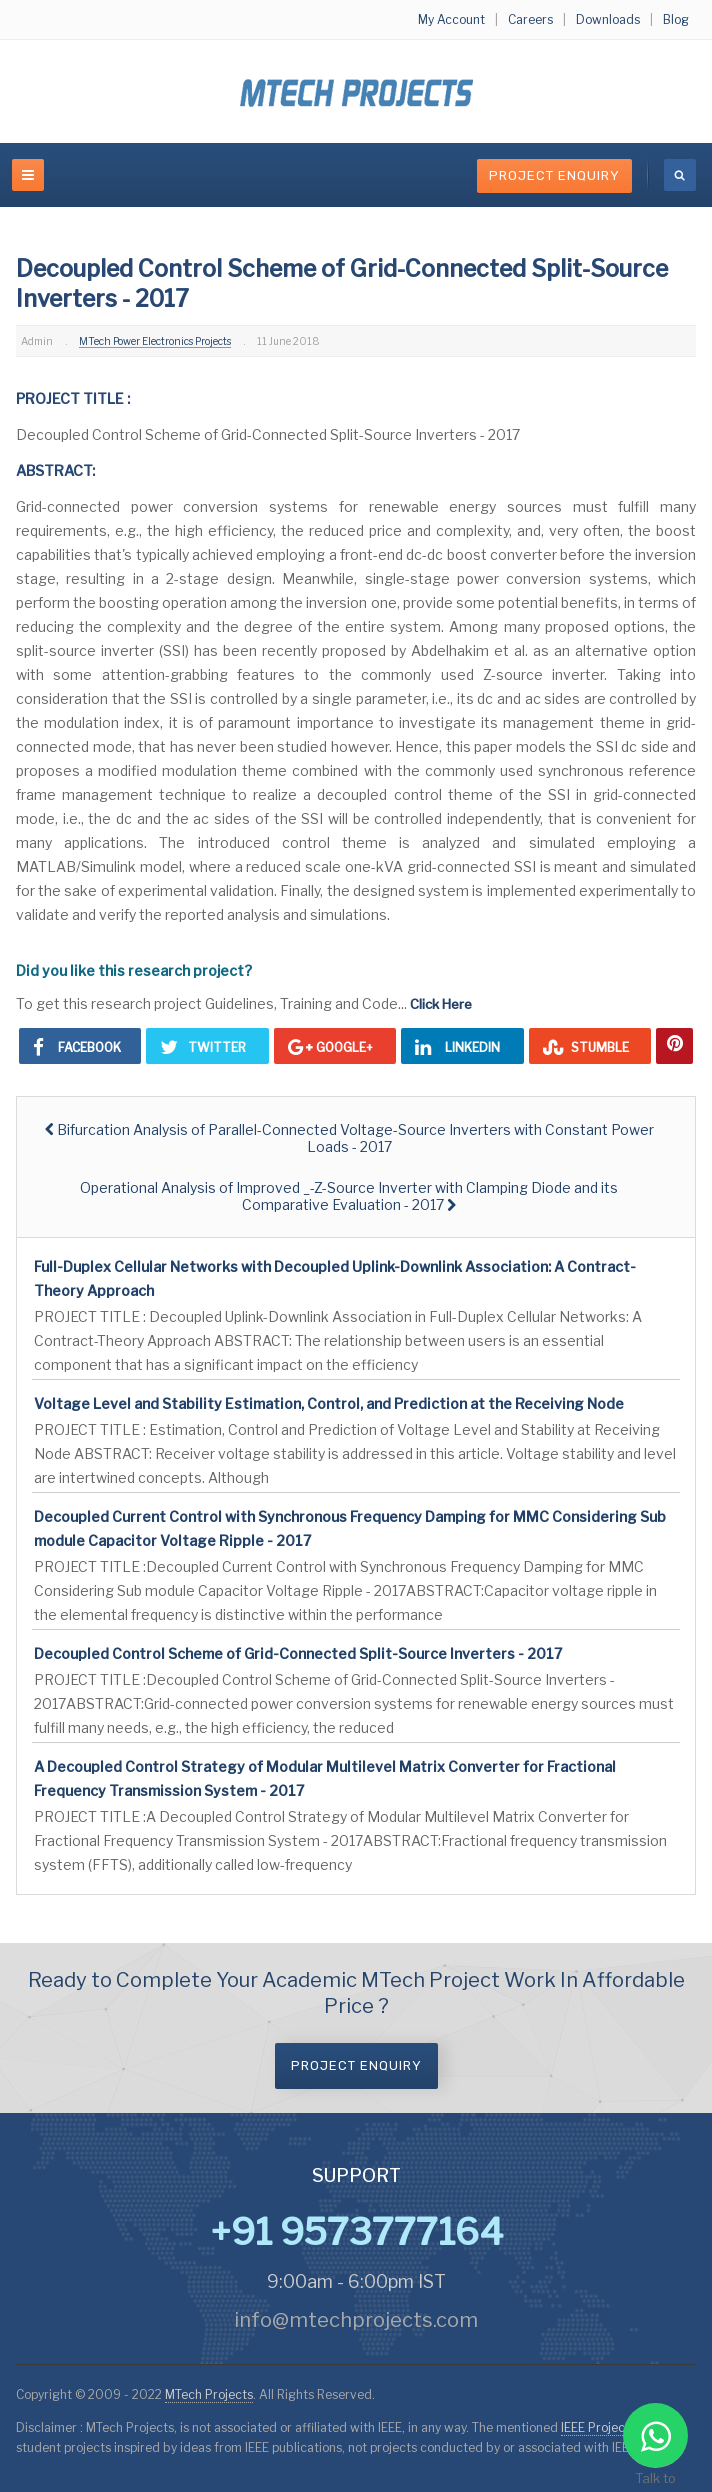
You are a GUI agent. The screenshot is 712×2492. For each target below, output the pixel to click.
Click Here (441, 1004)
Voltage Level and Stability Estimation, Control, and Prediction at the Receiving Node (329, 1403)
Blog (676, 19)
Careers (530, 19)
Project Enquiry (554, 175)
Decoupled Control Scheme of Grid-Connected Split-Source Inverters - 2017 (298, 1653)
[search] (680, 175)
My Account (451, 19)
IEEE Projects (600, 2427)
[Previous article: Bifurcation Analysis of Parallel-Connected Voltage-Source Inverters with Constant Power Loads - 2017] (349, 1138)
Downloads (608, 19)
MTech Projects (209, 2394)
